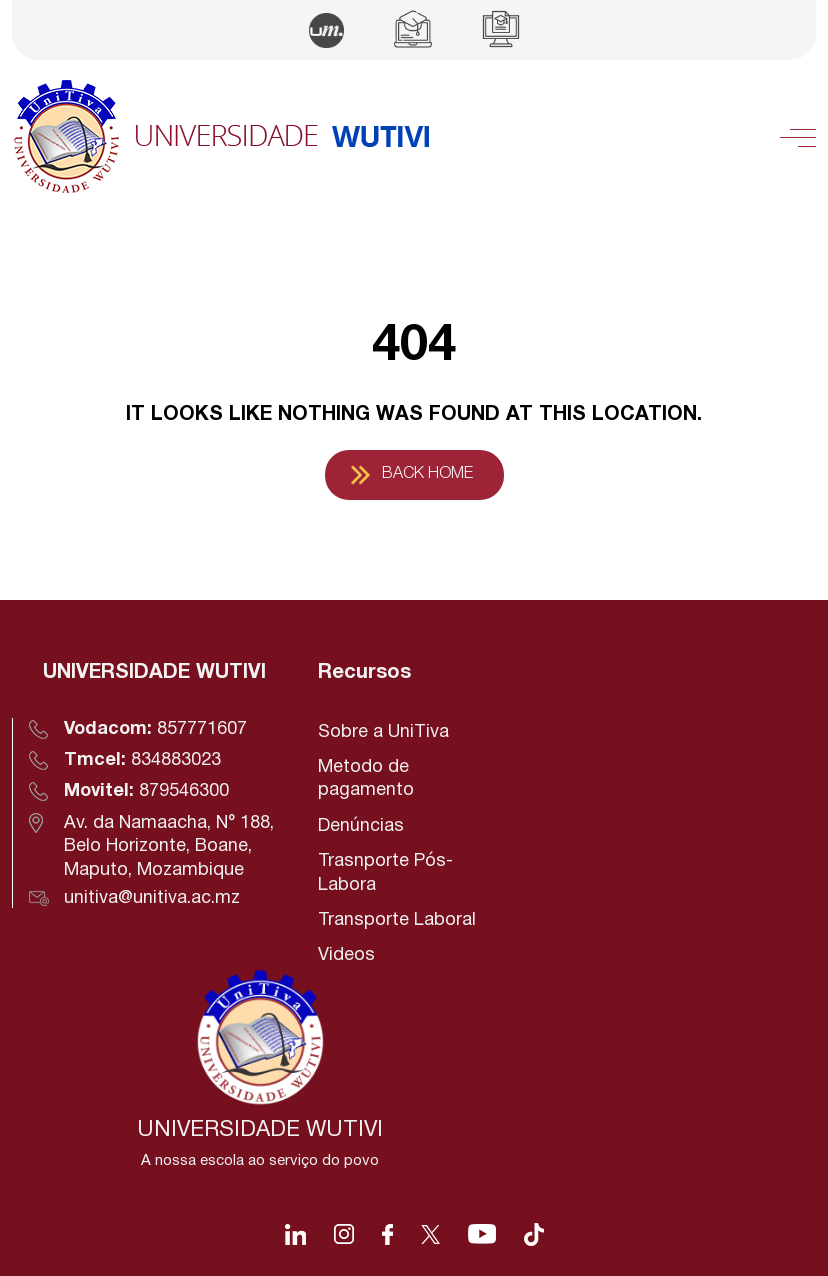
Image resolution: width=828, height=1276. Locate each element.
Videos (346, 955)
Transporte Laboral (397, 920)
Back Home (427, 474)
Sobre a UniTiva (383, 732)
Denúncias (361, 826)
